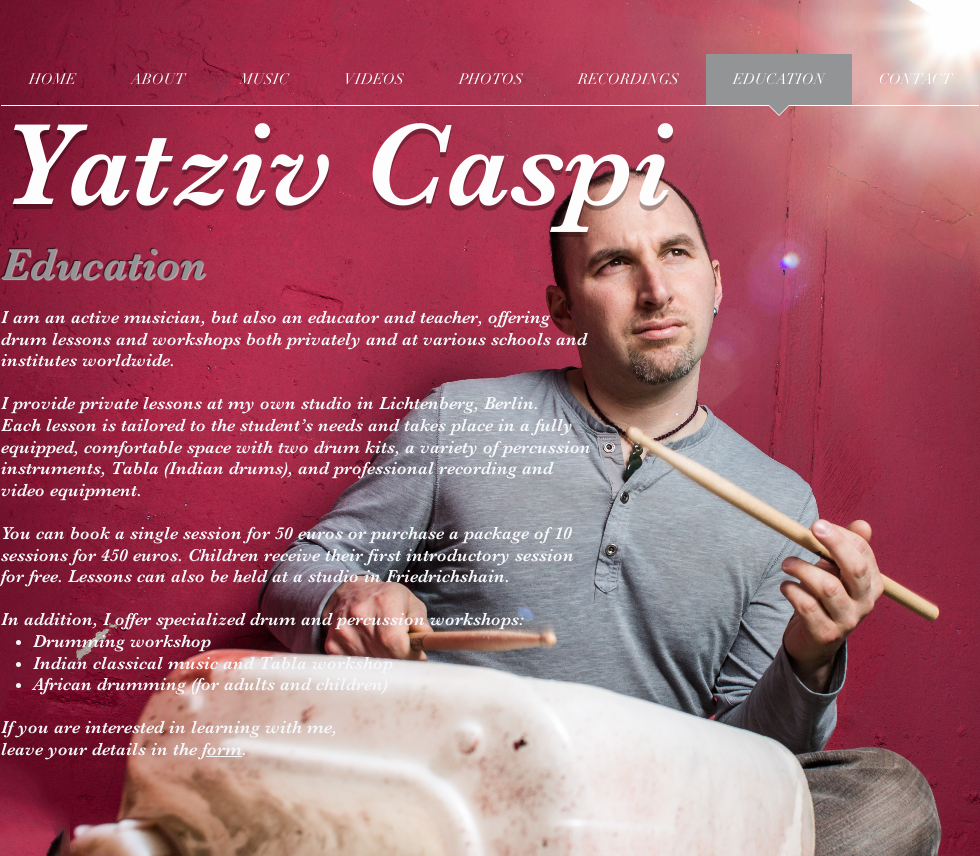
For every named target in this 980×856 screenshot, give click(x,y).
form (222, 749)
